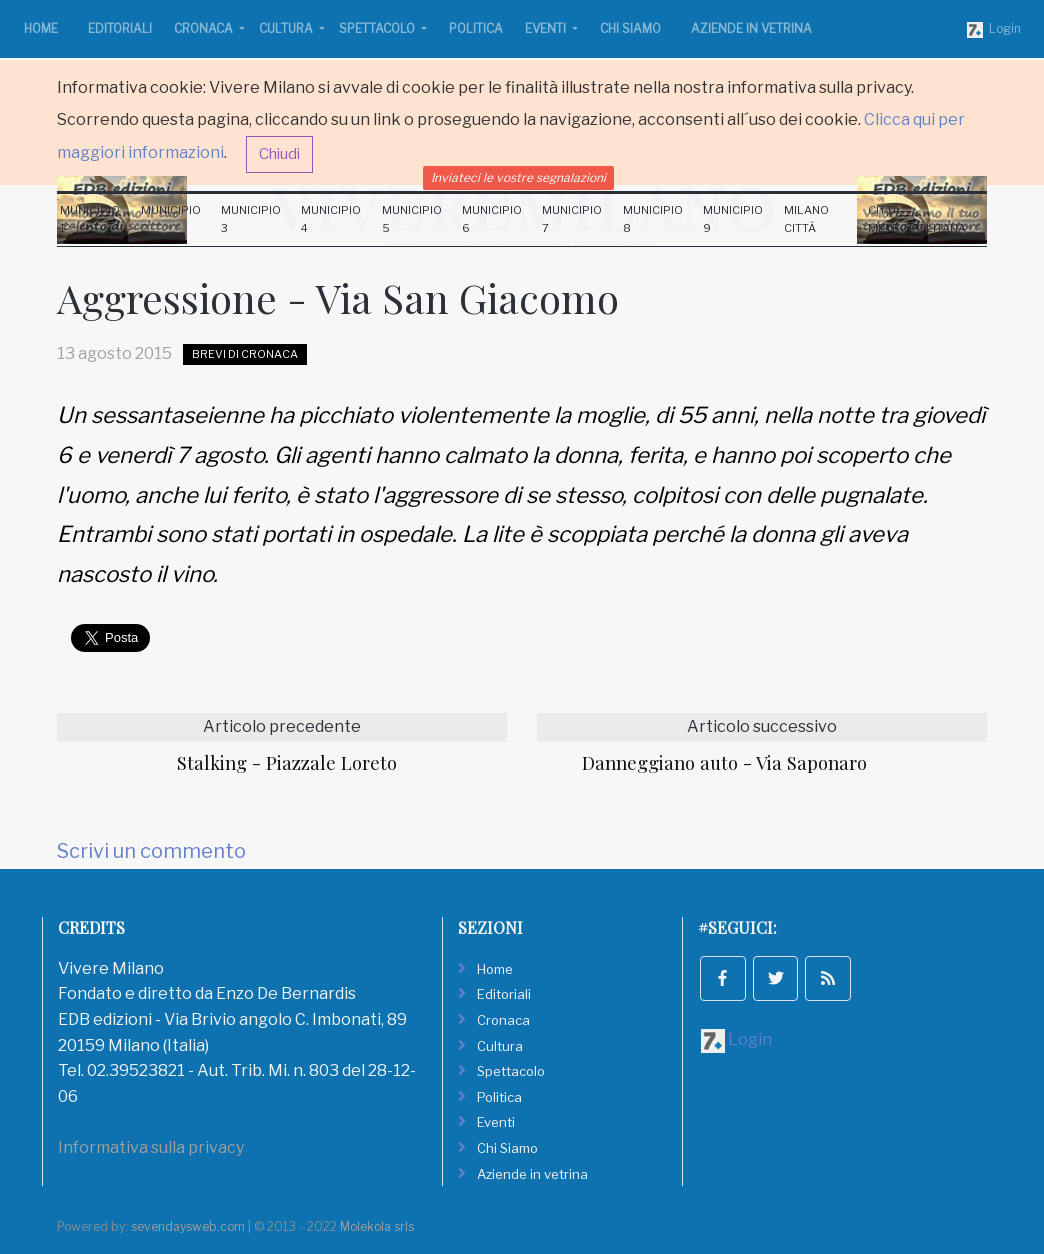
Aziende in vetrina (751, 28)
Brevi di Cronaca (245, 354)
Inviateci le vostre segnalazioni (518, 177)
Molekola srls (377, 1226)
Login (994, 29)
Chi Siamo (630, 28)
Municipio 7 (572, 219)
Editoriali (120, 28)
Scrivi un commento (151, 851)
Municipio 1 (90, 219)
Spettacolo (378, 28)
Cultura (287, 28)
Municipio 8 (653, 219)
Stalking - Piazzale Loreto (287, 762)
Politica (476, 28)
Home (41, 28)
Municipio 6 (492, 219)
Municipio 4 (331, 219)
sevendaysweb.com (188, 1226)
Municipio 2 (171, 219)
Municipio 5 (412, 219)
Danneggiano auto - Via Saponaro (724, 762)
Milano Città (806, 219)
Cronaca (205, 28)
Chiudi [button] (279, 154)
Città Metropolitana (917, 219)
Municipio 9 (733, 219)
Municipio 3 (251, 219)
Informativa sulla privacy (151, 1147)
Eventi (547, 28)
